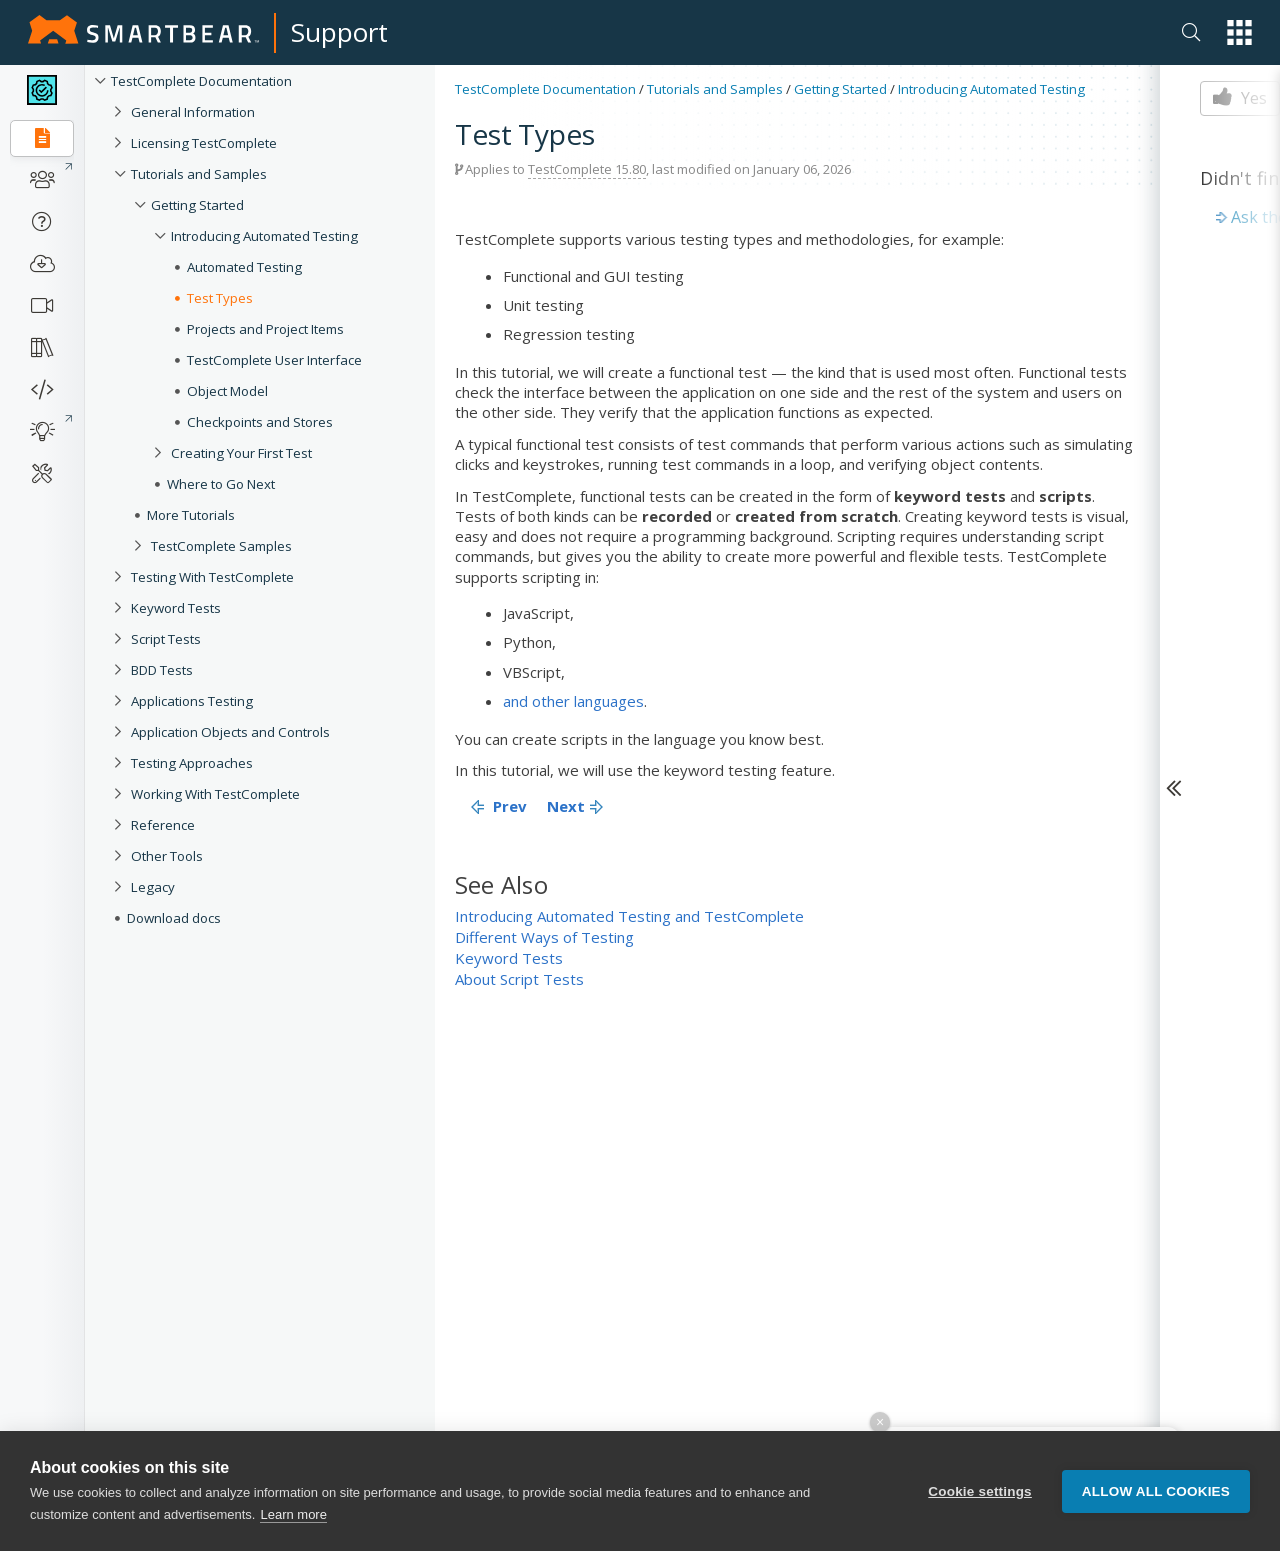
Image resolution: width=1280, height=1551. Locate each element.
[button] (1239, 32)
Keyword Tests (176, 608)
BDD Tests (162, 670)
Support (339, 32)
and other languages (573, 701)
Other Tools (167, 856)
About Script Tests (519, 979)
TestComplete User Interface (274, 360)
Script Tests (166, 639)
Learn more (293, 1514)
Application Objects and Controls (230, 732)
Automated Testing (244, 267)
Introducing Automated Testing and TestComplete (629, 916)
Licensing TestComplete (204, 143)
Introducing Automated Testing (264, 236)
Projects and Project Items (265, 329)
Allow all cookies (1156, 1491)
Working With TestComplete (215, 794)
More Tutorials (191, 515)
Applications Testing (192, 701)
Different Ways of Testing (544, 937)
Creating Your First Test (241, 453)
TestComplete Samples (221, 546)
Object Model (227, 391)
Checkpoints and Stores (260, 422)
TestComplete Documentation (201, 81)
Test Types (220, 298)
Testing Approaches (192, 763)
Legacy (153, 887)
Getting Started (197, 205)
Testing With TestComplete (212, 577)
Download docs (174, 918)
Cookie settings (980, 1491)
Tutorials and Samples (199, 174)
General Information (193, 112)
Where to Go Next (221, 484)
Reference (163, 825)
